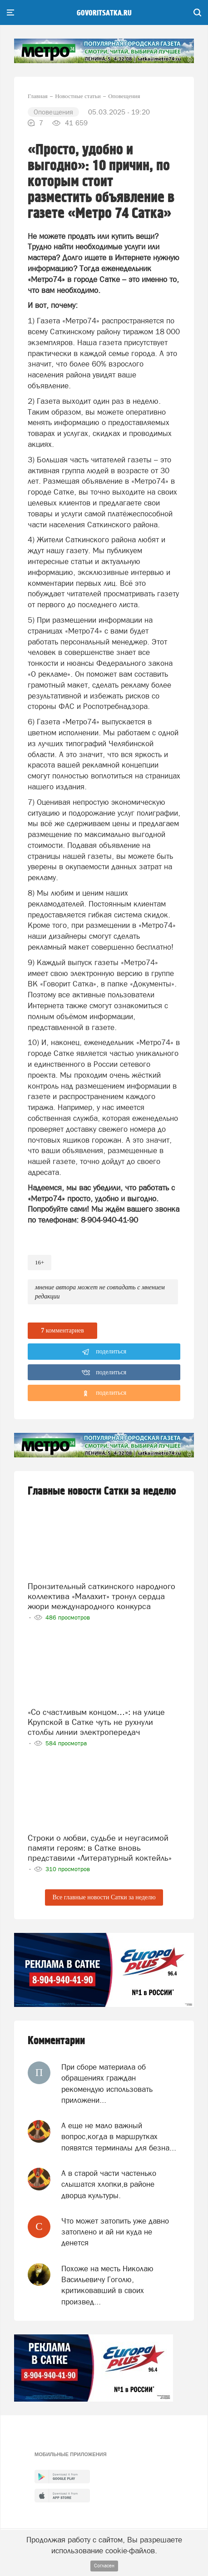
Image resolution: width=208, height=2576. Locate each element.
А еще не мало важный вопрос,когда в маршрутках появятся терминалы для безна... (118, 2136)
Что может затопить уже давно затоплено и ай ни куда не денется (115, 2232)
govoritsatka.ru (104, 13)
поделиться (104, 1352)
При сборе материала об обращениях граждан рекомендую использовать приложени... (107, 2083)
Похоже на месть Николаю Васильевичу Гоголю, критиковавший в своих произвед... (107, 2285)
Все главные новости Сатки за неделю (103, 1897)
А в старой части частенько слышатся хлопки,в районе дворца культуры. (108, 2184)
